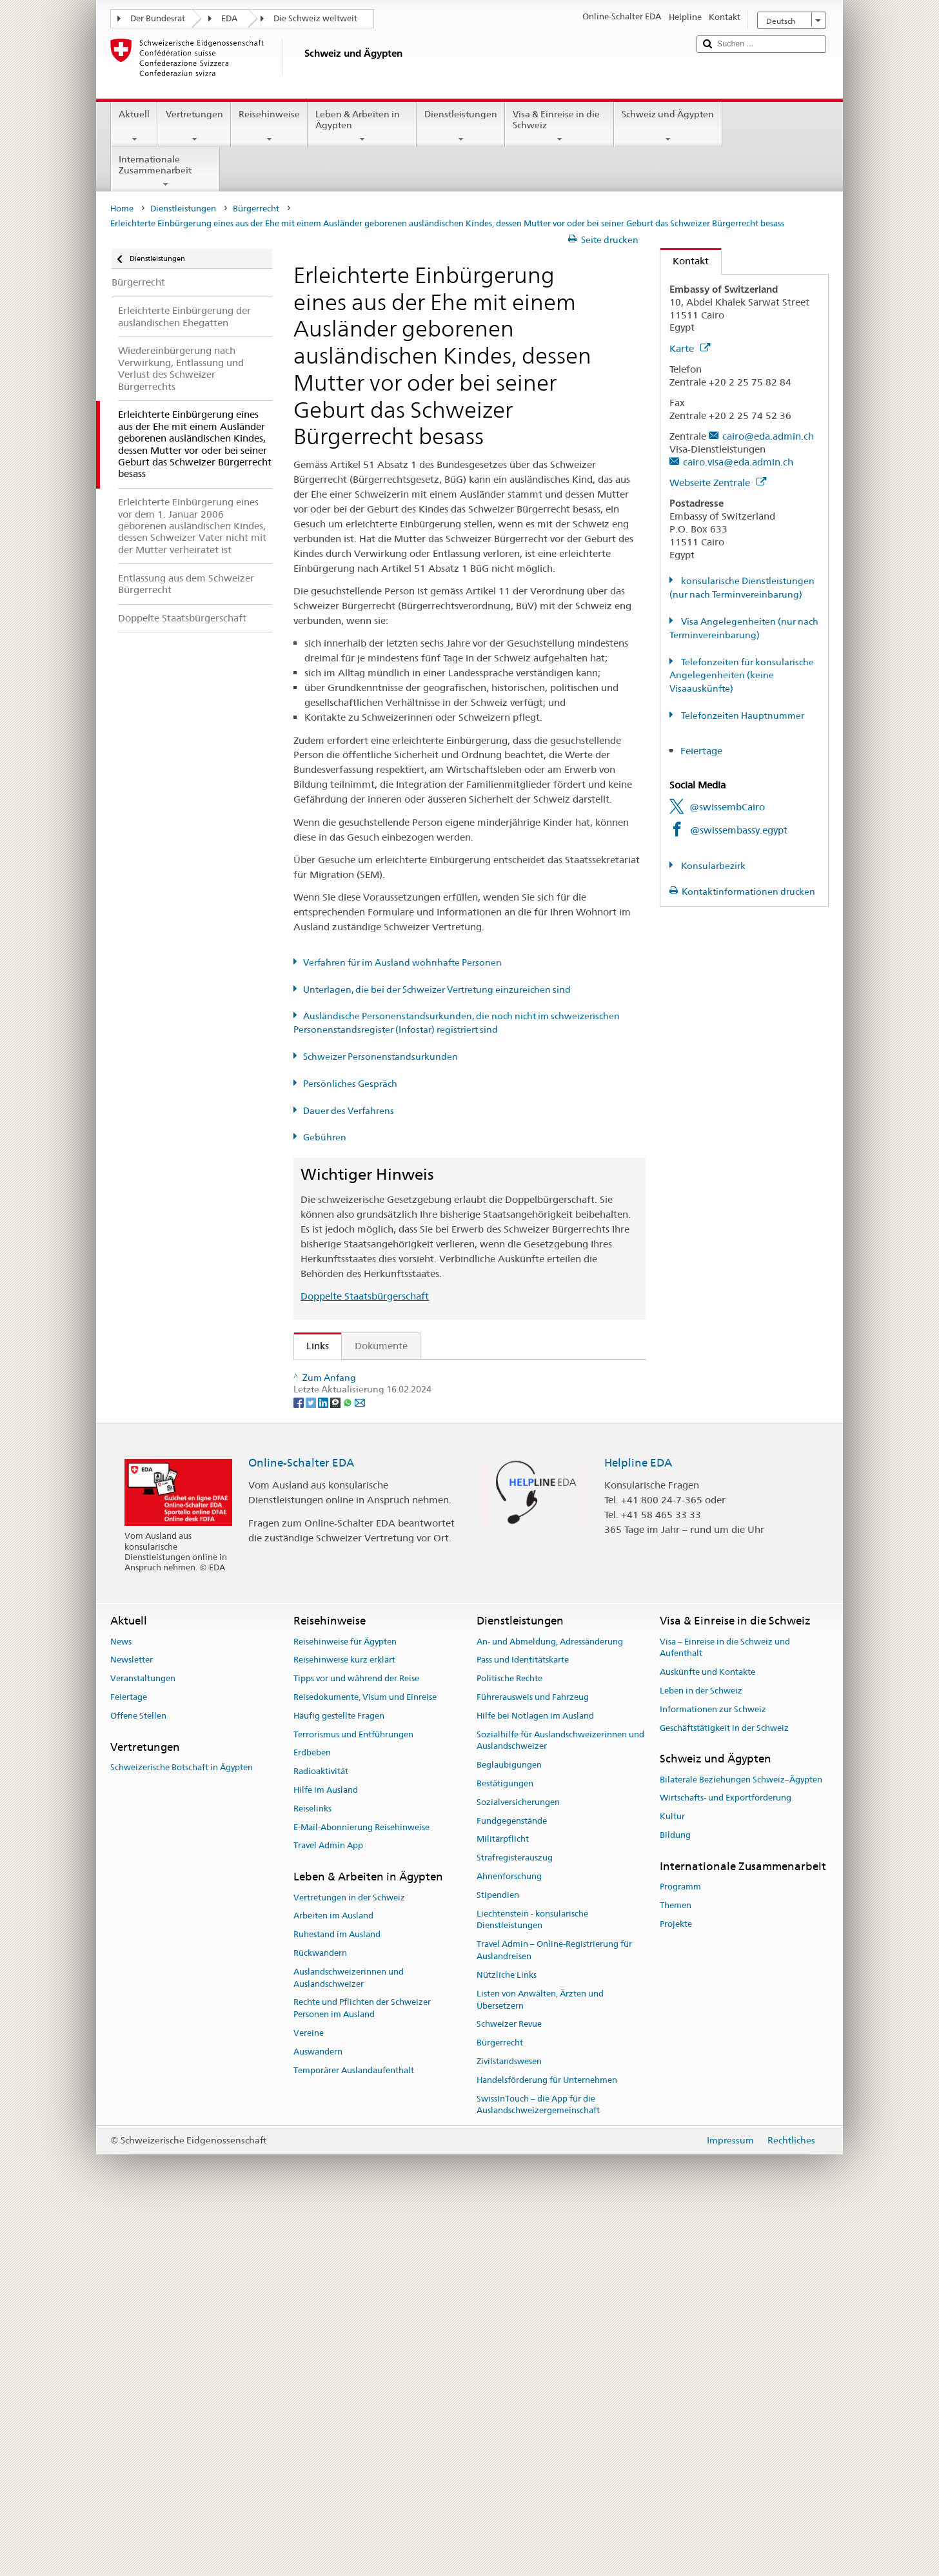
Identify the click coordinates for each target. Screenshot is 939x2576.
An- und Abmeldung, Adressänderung (550, 2004)
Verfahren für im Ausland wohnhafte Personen (402, 962)
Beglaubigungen (509, 2128)
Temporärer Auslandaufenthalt (353, 2434)
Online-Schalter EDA (301, 1826)
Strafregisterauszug (515, 2221)
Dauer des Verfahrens (348, 1111)
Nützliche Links (507, 2338)
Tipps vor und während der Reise (356, 2042)
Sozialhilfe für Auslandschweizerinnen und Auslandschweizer (560, 2104)
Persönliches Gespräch (350, 1083)
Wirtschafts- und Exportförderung (725, 2161)
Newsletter (131, 2023)
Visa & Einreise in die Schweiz (559, 126)
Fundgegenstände (512, 2184)
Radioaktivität (320, 2135)
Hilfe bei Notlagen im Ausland (535, 2079)
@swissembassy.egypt (738, 830)
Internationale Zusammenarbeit (165, 171)
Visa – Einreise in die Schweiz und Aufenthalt (725, 2011)
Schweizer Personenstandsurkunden (380, 1056)
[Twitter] (312, 1765)
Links (311, 1346)
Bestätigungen (505, 2147)
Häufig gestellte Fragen (338, 2079)
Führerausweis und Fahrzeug (533, 2060)
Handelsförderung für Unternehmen (547, 2443)
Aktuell (134, 126)
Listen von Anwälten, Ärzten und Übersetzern (540, 2363)
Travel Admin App (328, 2209)
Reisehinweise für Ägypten (345, 2004)
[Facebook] (299, 1765)
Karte (689, 348)
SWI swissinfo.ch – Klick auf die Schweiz (399, 1675)
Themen (675, 2269)
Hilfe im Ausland (325, 2153)
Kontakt (684, 261)
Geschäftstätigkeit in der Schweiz (724, 2091)
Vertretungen (194, 126)
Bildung (675, 2198)
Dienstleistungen (460, 126)
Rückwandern (320, 2316)
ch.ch (321, 1652)
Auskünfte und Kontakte (707, 2035)
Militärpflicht (503, 2202)
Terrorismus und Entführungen (353, 2098)
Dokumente (381, 1346)
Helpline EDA (638, 1826)
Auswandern (317, 2415)
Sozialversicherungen (518, 2166)
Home (121, 208)
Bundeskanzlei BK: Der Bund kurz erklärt (400, 1698)
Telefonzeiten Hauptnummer (741, 715)
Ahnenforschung (509, 2240)
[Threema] (336, 1765)
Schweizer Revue (509, 2387)
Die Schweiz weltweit (315, 18)
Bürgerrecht (256, 208)
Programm (680, 2250)
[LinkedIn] (324, 1765)
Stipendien (498, 2258)
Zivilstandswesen (509, 2425)
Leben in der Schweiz (701, 2054)
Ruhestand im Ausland (337, 2298)
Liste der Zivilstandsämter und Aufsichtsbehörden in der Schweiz (454, 1607)
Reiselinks (312, 2172)
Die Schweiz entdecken (361, 1630)
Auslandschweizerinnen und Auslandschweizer (348, 2341)
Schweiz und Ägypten (668, 126)
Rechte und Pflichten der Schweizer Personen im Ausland (362, 2372)
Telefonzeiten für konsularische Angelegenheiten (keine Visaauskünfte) (741, 675)
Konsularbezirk (712, 866)
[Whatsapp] (348, 1765)
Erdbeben (312, 2116)
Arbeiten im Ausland (333, 2279)
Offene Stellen (138, 2079)
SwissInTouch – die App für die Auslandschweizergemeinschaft (538, 2468)
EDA (229, 18)
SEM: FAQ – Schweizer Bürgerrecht (388, 1397)
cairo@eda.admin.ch (768, 436)
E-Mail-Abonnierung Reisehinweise (361, 2191)
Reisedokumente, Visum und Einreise (365, 2060)
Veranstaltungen (142, 2042)
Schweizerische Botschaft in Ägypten (181, 2131)
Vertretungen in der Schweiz (349, 2260)
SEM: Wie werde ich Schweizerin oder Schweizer (418, 1374)
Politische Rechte (509, 2042)
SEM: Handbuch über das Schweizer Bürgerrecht (417, 1420)
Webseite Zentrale (717, 482)
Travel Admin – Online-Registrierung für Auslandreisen (554, 2314)
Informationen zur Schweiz (713, 2073)
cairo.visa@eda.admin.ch (738, 462)
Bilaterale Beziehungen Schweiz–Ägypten (741, 2143)
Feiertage (701, 751)
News (121, 2004)
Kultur (672, 2180)
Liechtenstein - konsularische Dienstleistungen (532, 2283)
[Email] (360, 1765)
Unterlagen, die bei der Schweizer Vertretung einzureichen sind (437, 989)
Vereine (308, 2396)
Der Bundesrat (157, 18)
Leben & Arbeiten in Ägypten (362, 126)
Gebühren (324, 1137)
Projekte (676, 2287)
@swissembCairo (727, 807)
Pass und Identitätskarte (523, 2023)
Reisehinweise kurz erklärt (344, 2023)
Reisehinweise (269, 126)
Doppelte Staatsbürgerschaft (365, 1296)
